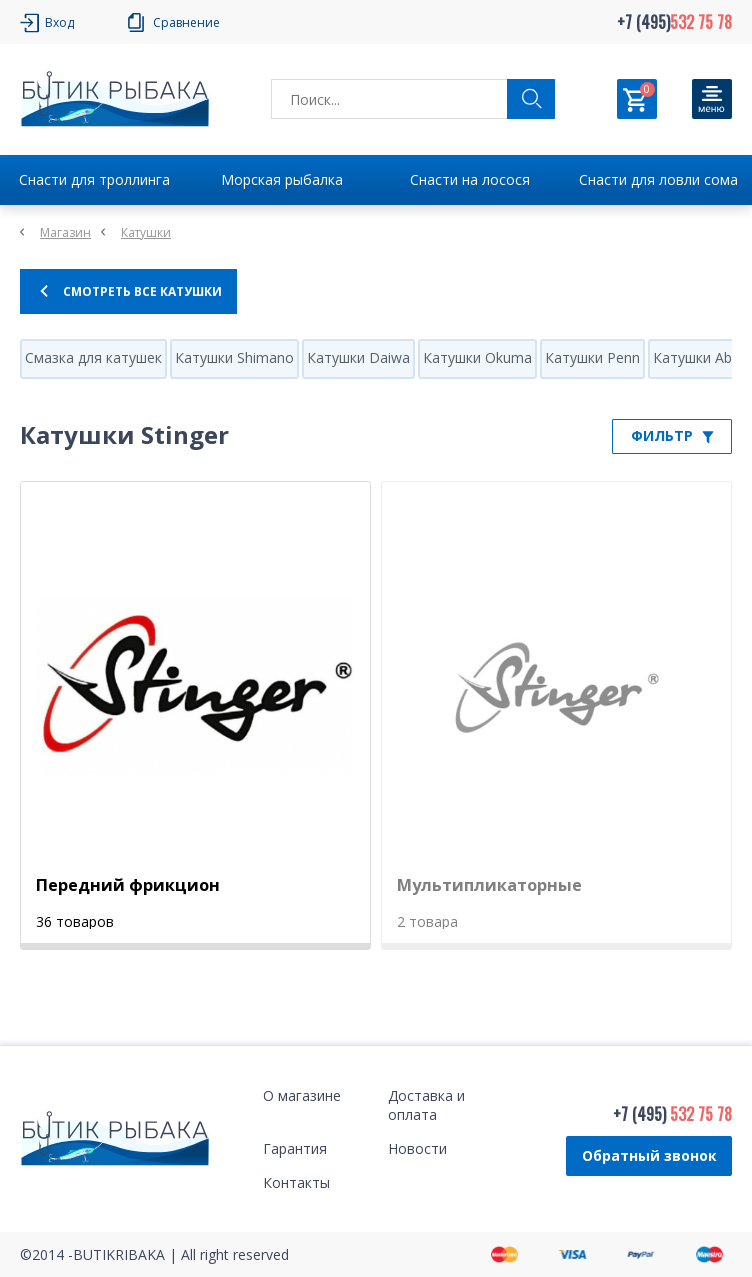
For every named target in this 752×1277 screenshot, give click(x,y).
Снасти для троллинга (94, 179)
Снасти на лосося (470, 179)
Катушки (146, 232)
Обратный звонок (649, 1155)
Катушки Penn (592, 357)
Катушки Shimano (234, 357)
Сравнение (186, 22)
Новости (417, 1148)
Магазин (65, 232)
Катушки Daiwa (358, 357)
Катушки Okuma (477, 357)
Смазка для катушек (93, 357)
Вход (59, 22)
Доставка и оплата (426, 1105)
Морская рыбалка (282, 179)
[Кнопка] (712, 99)
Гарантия (295, 1148)
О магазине (302, 1095)
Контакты (296, 1182)
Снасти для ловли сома (658, 179)
